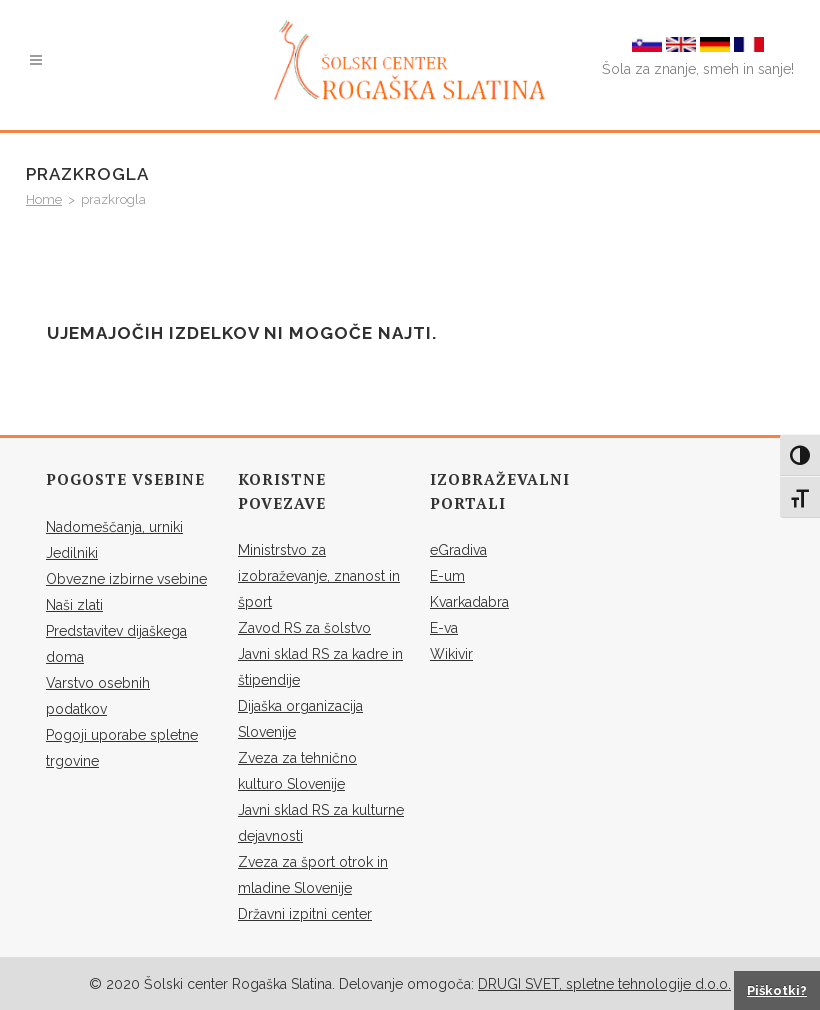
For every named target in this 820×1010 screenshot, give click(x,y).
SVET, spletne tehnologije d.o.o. (626, 984)
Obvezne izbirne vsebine (126, 579)
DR (487, 984)
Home (44, 199)
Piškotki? (777, 990)
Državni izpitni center (305, 914)
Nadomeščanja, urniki (114, 527)
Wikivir (451, 654)
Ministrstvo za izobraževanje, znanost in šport (319, 576)
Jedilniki (72, 553)
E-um (447, 576)
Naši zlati (74, 605)
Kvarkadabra (469, 602)
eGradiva (458, 550)
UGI (509, 984)
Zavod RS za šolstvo (304, 628)
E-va (444, 628)
